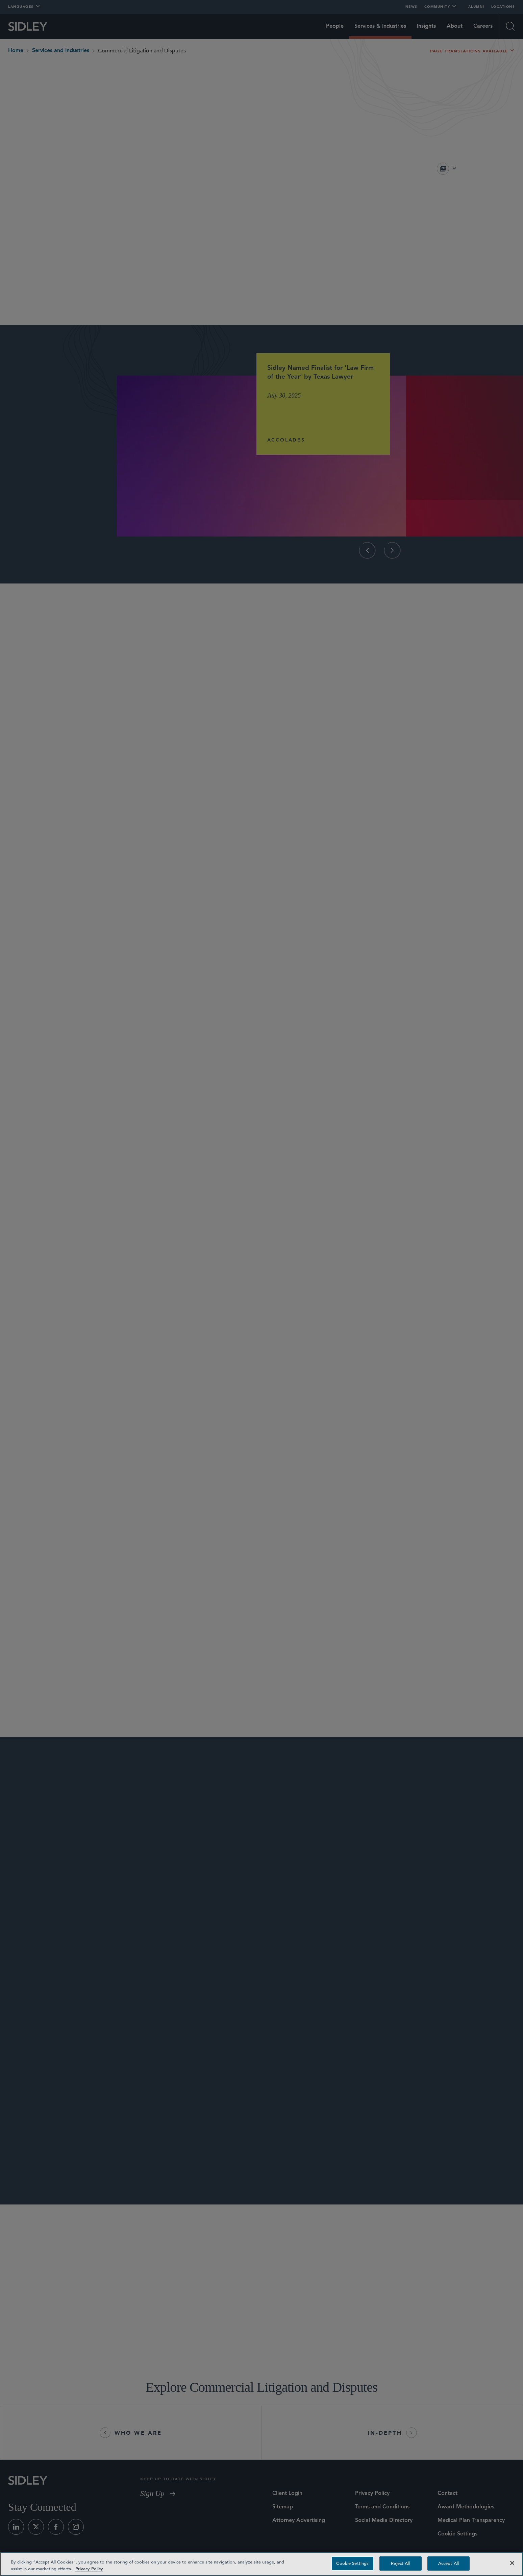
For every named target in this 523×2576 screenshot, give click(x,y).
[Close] (512, 2562)
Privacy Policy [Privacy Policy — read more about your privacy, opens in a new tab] (89, 2569)
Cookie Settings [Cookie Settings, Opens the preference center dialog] (352, 2563)
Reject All (400, 2563)
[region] (261, 2564)
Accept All (448, 2563)
